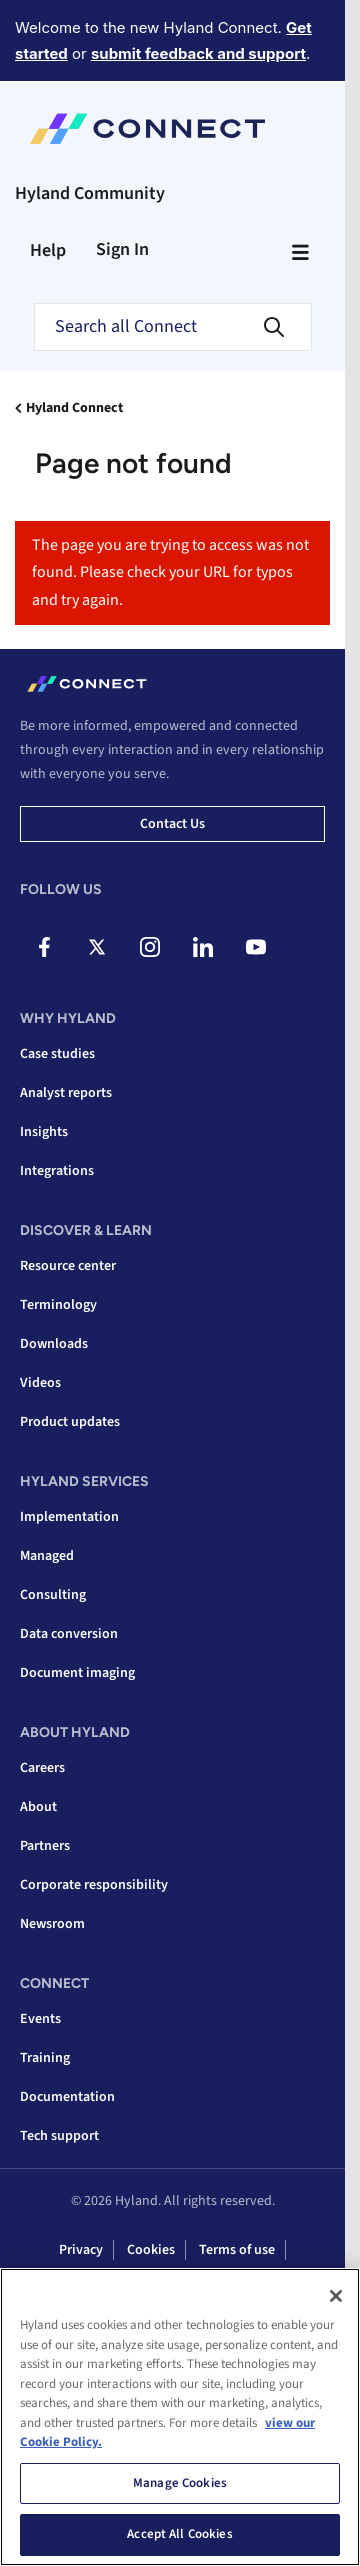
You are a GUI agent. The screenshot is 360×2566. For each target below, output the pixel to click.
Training (45, 2058)
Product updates (70, 1422)
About (38, 1807)
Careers (42, 1768)
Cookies (151, 2250)
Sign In (122, 249)
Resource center (68, 1266)
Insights (44, 1132)
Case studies (57, 1054)
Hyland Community (90, 193)
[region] (180, 2417)
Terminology (58, 1305)
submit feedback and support (198, 53)
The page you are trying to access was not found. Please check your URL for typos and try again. (170, 572)
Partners (45, 1846)
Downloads (54, 1344)
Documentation (67, 2097)
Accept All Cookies (179, 2534)
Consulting (53, 1595)
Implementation (69, 1517)
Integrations (57, 1171)
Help (48, 250)
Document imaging (77, 1673)
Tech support (59, 2136)
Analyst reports (66, 1093)
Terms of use (237, 2250)
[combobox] (173, 327)
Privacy (81, 2250)
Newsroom (52, 1924)
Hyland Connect (74, 408)
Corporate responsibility (94, 1885)
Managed (47, 1556)
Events (40, 2019)
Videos (40, 1383)
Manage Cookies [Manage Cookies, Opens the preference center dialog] (180, 2483)
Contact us (172, 824)
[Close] (336, 2296)
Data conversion (69, 1634)
